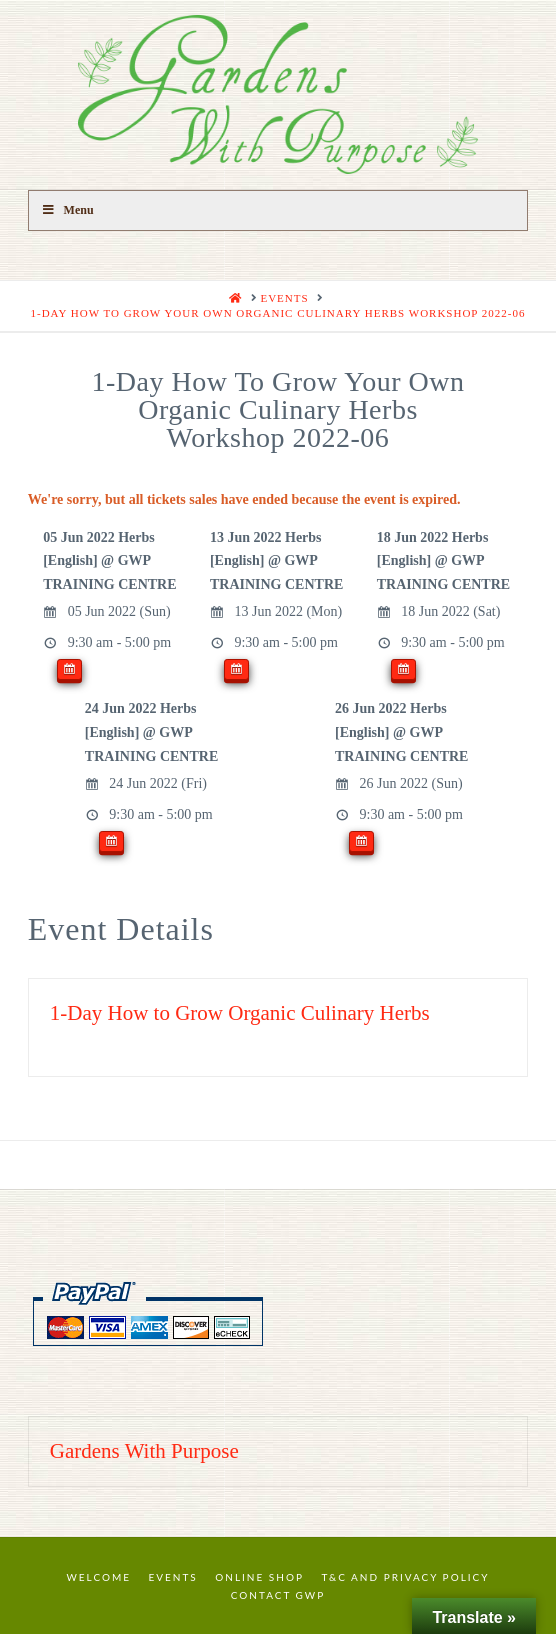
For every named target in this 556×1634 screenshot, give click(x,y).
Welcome (98, 1577)
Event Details (121, 929)
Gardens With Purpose (144, 1451)
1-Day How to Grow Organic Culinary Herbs (240, 1013)
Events (173, 1577)
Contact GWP (278, 1595)
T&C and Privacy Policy (405, 1577)
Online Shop (259, 1577)
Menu (67, 210)
